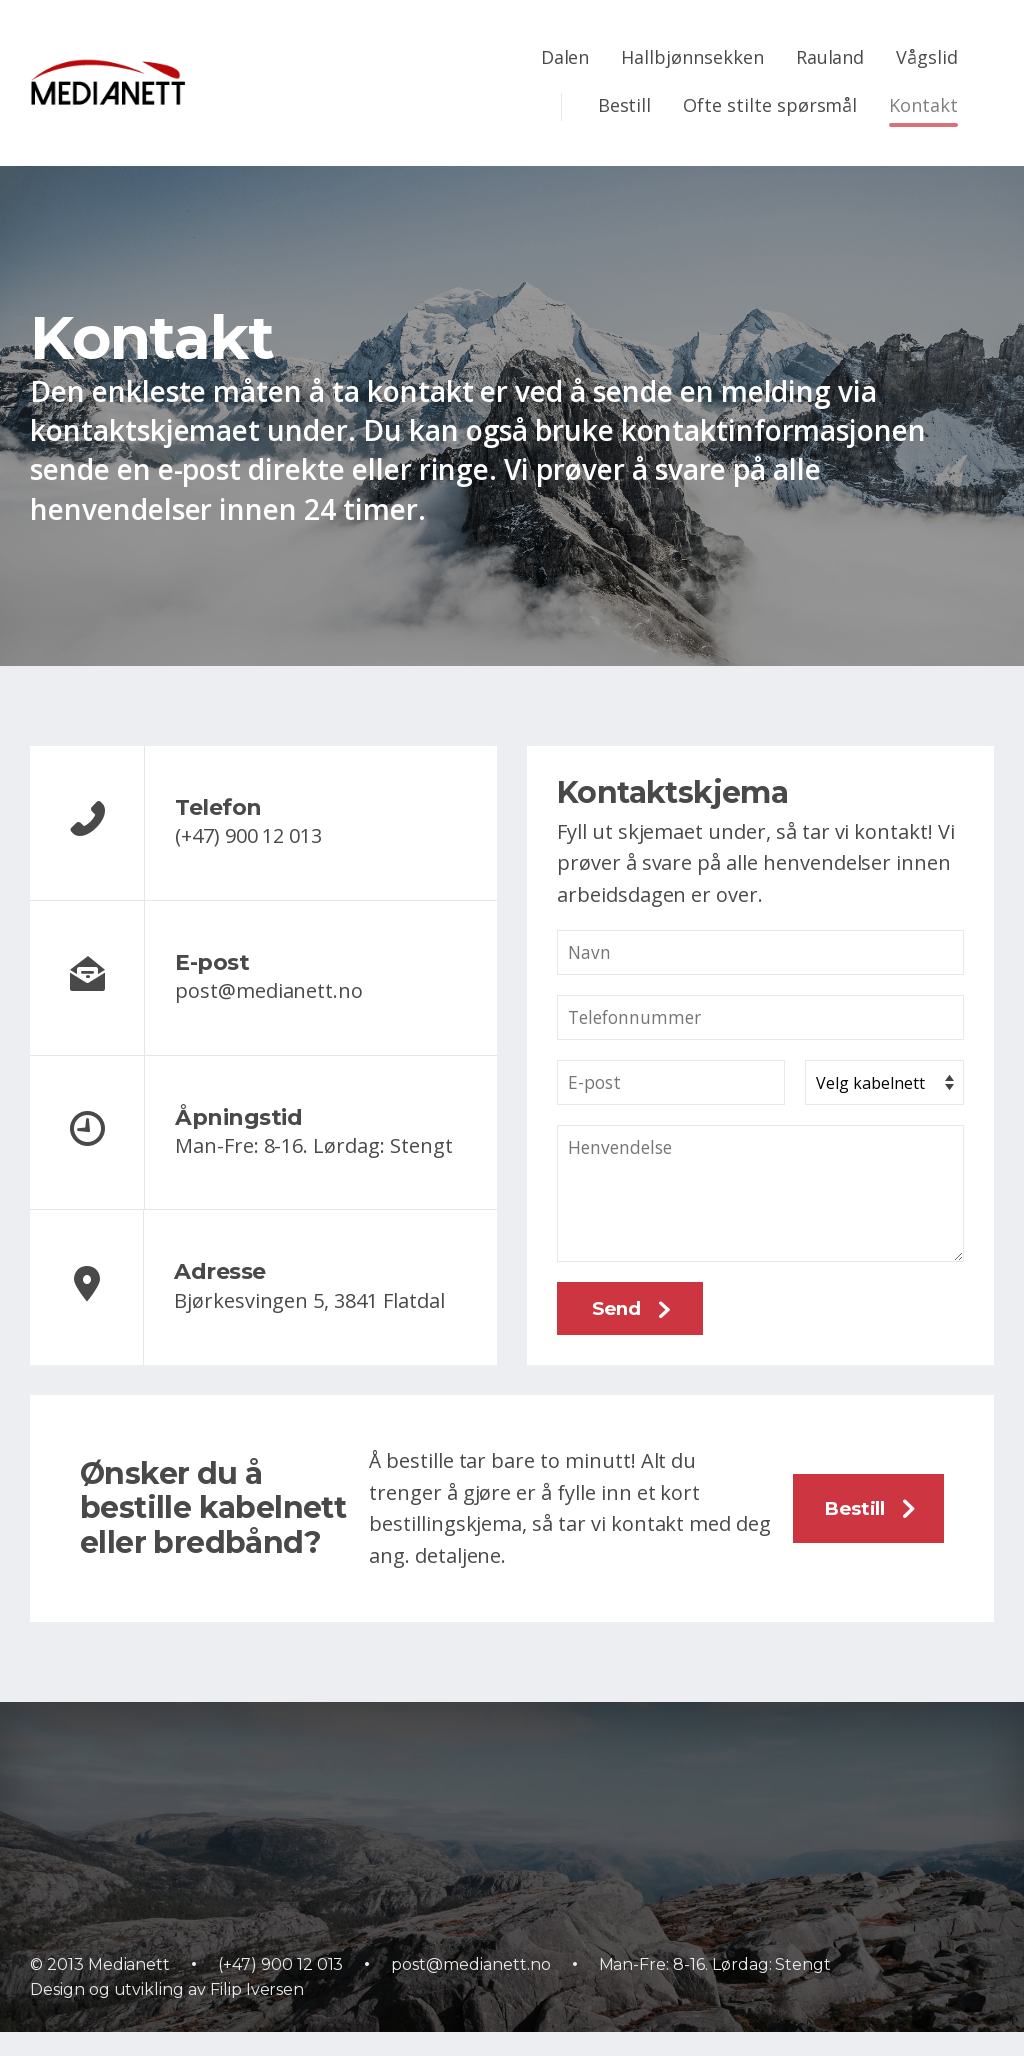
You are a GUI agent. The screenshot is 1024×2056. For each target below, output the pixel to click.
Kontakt (923, 105)
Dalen (565, 57)
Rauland (830, 57)
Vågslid (927, 57)
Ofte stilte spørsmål (770, 105)
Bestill (625, 105)
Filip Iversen (257, 2013)
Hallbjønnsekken (692, 57)
